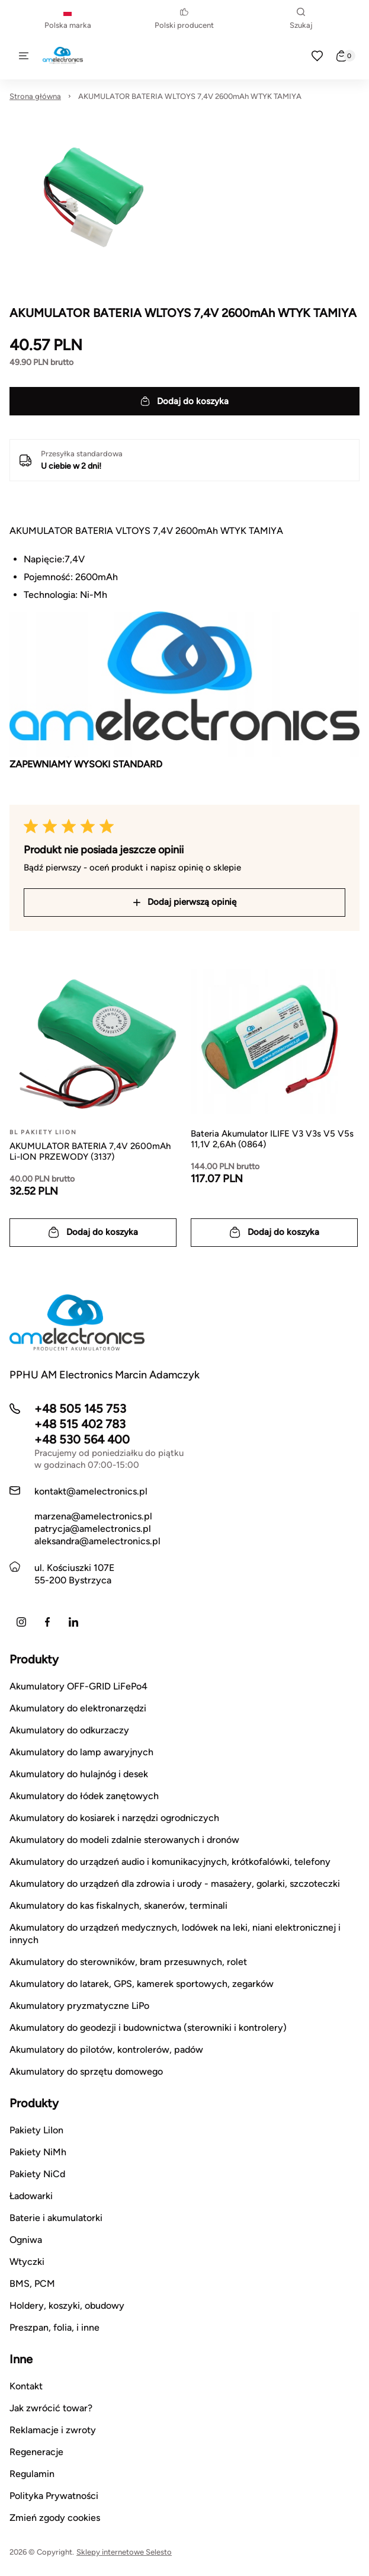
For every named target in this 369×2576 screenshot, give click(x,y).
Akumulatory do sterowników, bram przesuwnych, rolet (128, 1961)
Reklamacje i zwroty (52, 2430)
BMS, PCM (32, 2283)
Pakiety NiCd (37, 2174)
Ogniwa (25, 2239)
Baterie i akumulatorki (55, 2217)
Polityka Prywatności (53, 2495)
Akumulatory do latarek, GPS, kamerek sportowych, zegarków (141, 1983)
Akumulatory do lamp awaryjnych (81, 1752)
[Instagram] (21, 1622)
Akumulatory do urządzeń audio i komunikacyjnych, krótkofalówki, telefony (170, 1861)
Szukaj (301, 19)
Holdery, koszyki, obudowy (66, 2305)
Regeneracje (36, 2451)
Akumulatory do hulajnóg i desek (78, 1774)
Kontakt (26, 2386)
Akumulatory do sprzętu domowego (86, 2071)
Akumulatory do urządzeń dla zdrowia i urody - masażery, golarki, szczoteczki (174, 1883)
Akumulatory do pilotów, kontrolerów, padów (106, 2049)
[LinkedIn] (73, 1622)
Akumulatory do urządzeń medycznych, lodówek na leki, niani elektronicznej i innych (175, 1933)
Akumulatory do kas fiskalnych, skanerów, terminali (118, 1905)
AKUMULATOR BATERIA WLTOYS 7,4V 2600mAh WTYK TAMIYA (189, 96)
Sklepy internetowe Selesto (124, 2552)
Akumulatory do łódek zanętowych (84, 1795)
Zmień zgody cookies (54, 2517)
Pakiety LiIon (36, 2130)
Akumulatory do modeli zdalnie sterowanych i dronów (124, 1839)
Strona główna (35, 96)
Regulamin (31, 2473)
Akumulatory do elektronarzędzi (77, 1708)
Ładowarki (31, 2195)
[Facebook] (47, 1622)
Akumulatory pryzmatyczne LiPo (79, 2005)
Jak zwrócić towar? (50, 2408)
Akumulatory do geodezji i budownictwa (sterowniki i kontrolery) (148, 2027)
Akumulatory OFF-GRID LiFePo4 (78, 1686)
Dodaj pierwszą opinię (184, 902)
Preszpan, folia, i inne (54, 2327)
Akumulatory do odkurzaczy (69, 1730)
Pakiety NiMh (37, 2152)
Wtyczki (26, 2261)
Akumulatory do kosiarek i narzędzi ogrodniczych (114, 1817)
